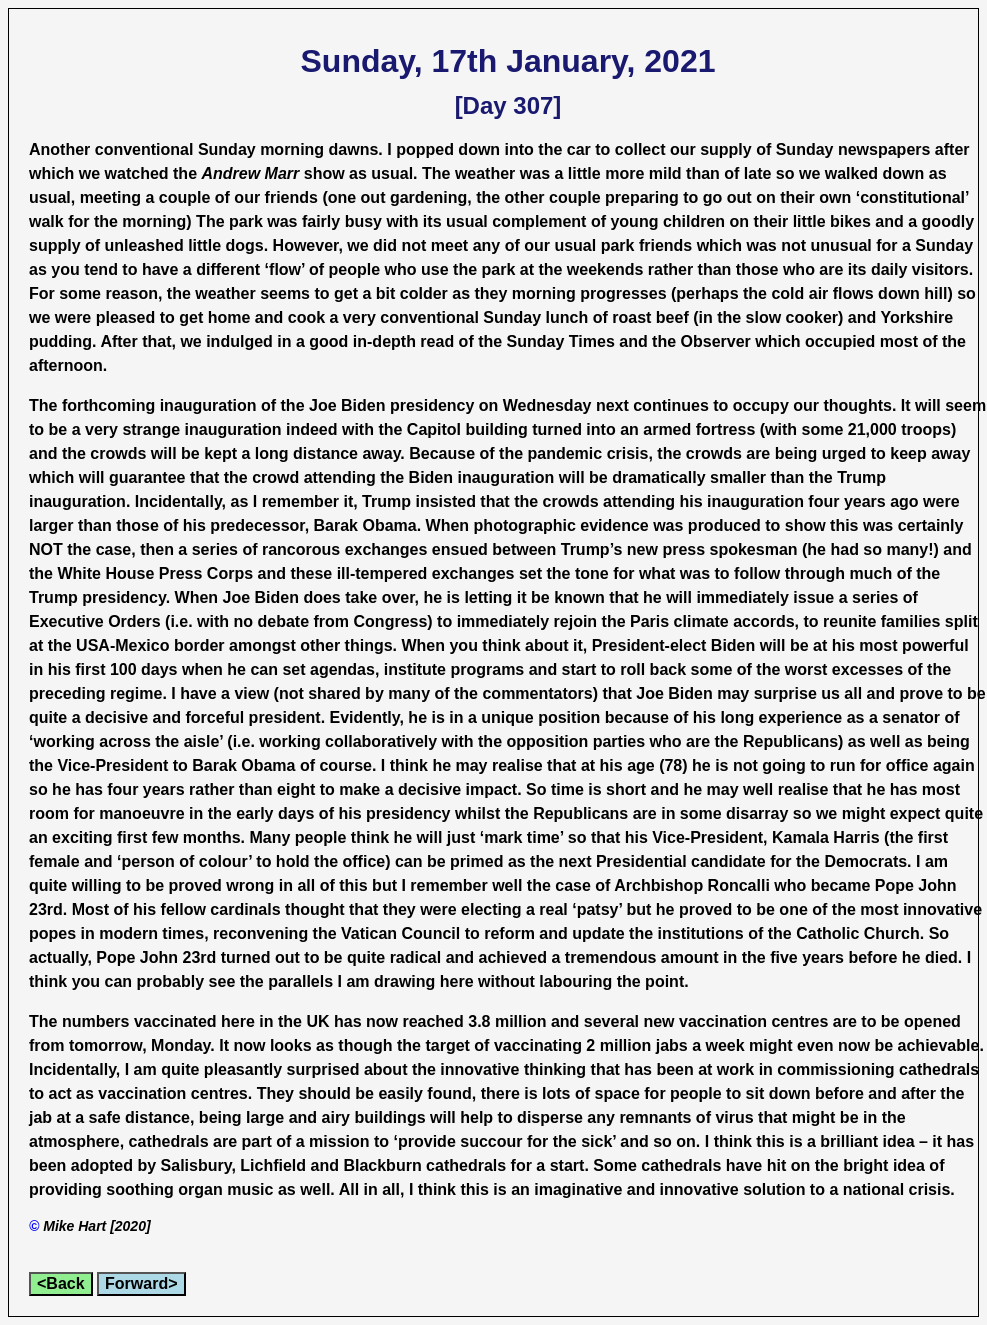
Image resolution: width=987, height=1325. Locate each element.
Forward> (141, 1283)
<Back (61, 1283)
